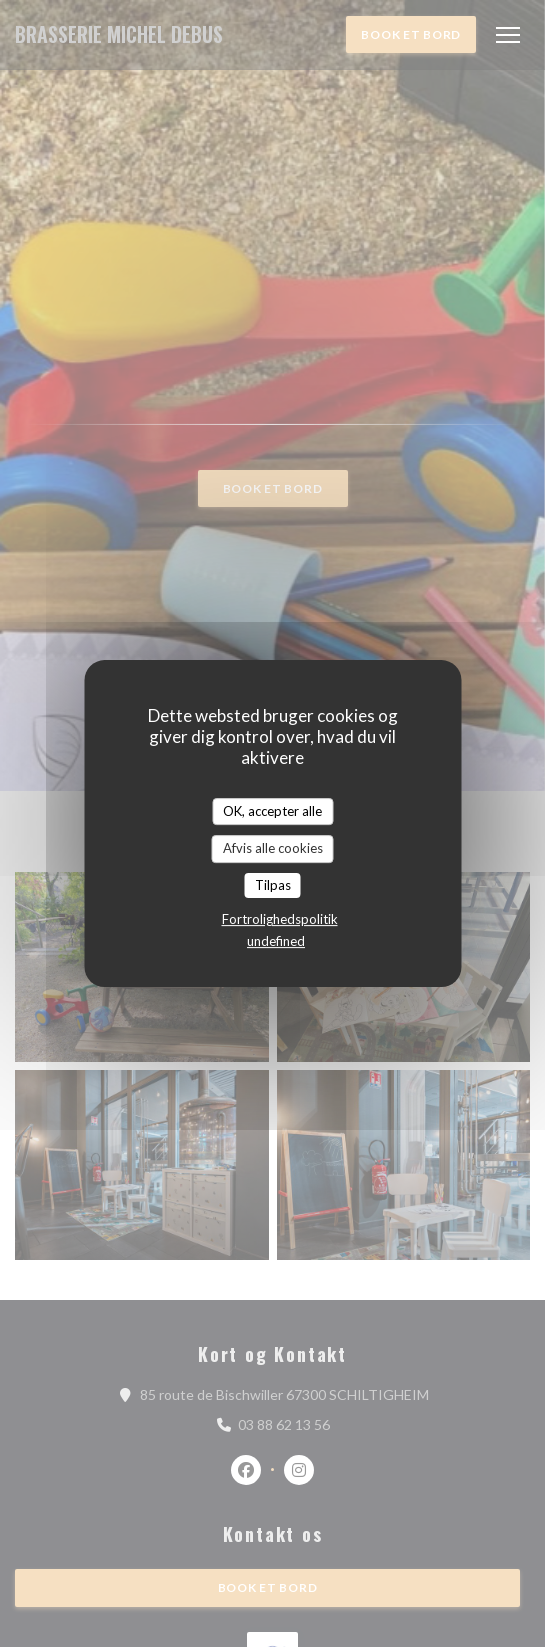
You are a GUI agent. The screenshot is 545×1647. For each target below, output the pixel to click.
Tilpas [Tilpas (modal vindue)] (273, 885)
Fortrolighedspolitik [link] (280, 919)
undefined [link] (276, 941)
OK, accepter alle (272, 811)
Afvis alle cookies (273, 848)
